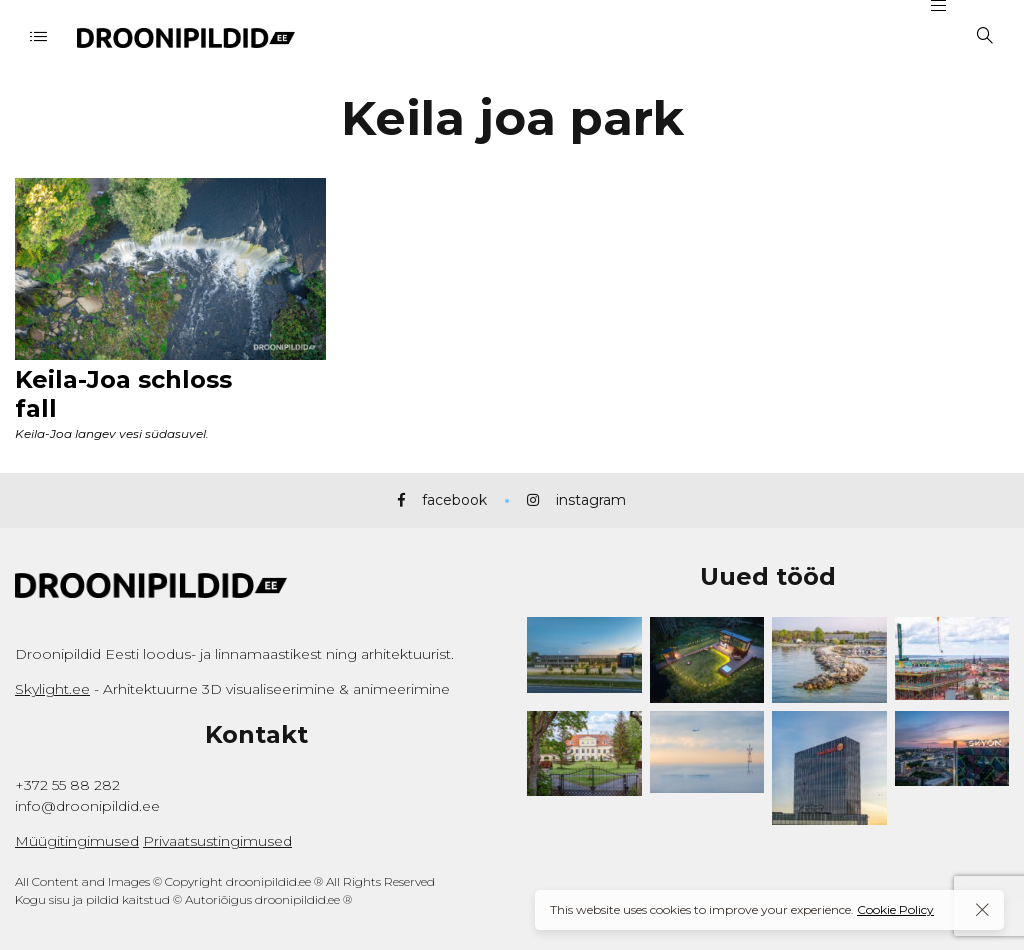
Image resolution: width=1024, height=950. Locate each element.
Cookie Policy (895, 909)
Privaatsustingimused (217, 841)
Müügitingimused (77, 841)
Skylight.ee (52, 689)
